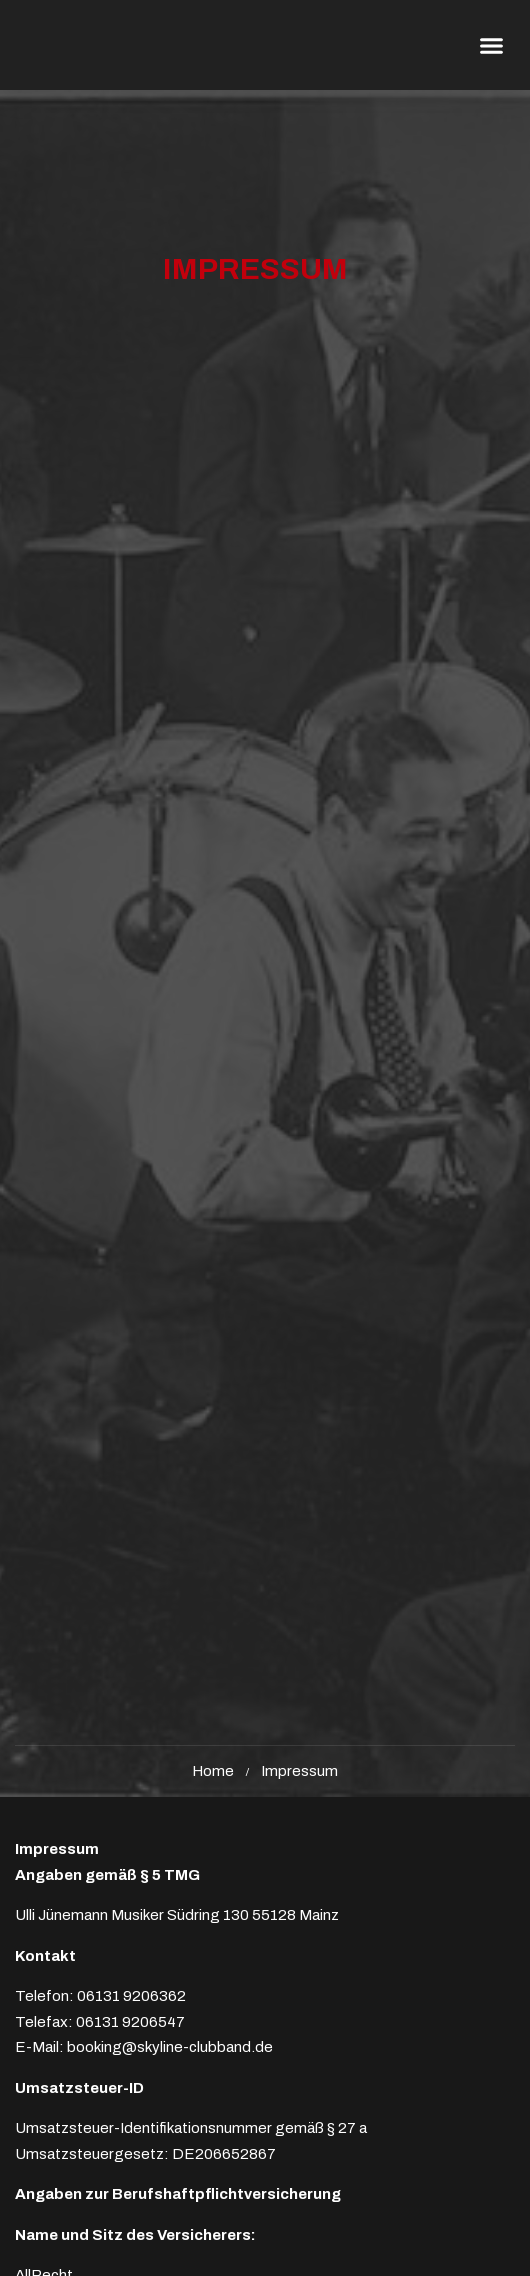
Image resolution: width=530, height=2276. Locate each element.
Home (213, 1771)
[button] (492, 45)
